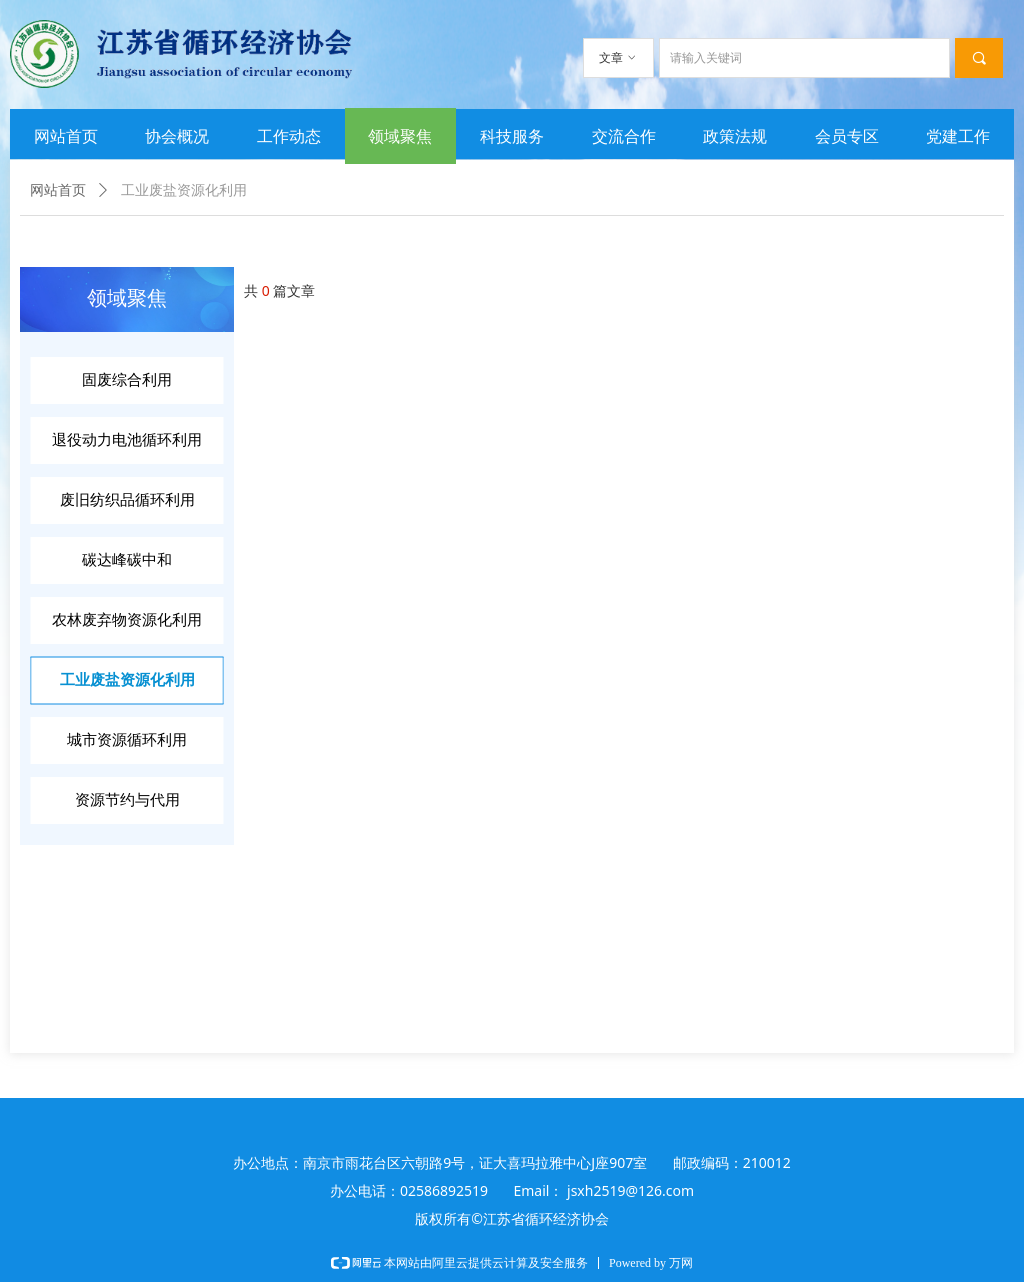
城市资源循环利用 (127, 740)
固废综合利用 (127, 380)
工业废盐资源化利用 (127, 680)
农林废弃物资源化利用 (127, 620)
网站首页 (58, 190)
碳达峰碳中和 (127, 560)
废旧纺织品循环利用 (127, 500)
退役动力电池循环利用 (127, 440)
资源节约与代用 (127, 800)
